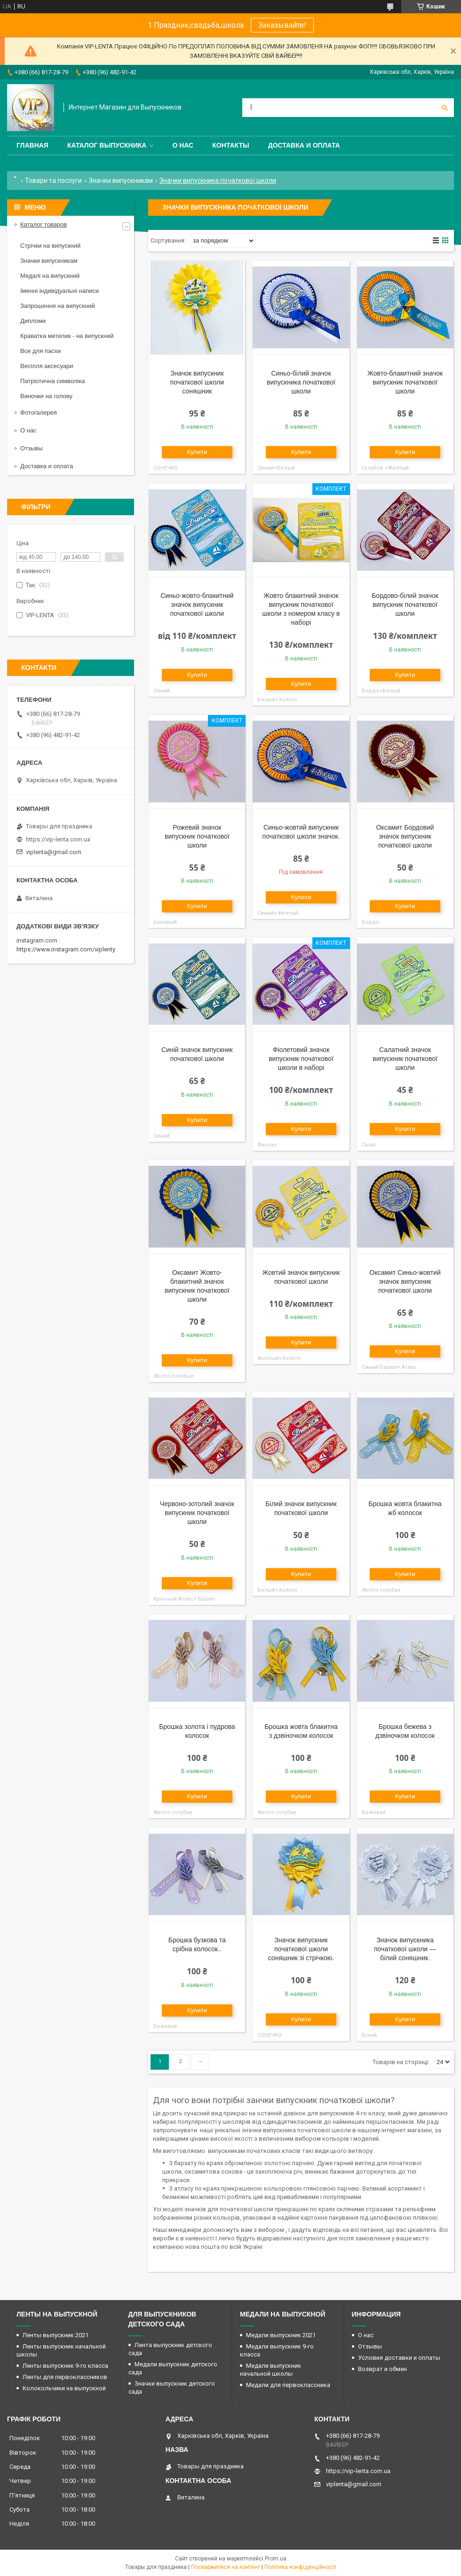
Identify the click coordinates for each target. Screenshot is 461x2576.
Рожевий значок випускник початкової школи (197, 836)
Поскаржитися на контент (225, 2567)
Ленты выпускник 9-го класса (65, 2365)
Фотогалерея (38, 412)
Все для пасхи (40, 350)
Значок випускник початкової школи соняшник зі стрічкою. (301, 1949)
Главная (32, 145)
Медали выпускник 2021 (281, 2335)
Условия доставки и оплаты (399, 2357)
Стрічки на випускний (50, 245)
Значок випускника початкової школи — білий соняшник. (405, 1949)
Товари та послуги (53, 180)
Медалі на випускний (49, 275)
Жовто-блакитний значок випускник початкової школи (405, 382)
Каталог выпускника (107, 145)
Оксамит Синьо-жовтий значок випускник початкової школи (404, 1281)
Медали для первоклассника (288, 2384)
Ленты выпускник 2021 (55, 2335)
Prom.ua (275, 2558)
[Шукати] (444, 107)
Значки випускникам (121, 180)
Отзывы (31, 448)
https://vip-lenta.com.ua (58, 839)
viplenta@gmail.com (53, 852)
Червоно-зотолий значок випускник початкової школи (197, 1512)
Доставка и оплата (304, 145)
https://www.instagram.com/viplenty (65, 949)
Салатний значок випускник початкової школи (405, 1058)
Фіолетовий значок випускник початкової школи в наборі (301, 1058)
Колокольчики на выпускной (64, 2388)
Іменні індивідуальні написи (59, 290)
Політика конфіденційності (300, 2567)
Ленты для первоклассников (65, 2376)
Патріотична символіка (52, 381)
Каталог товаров (43, 224)
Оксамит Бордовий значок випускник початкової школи (405, 836)
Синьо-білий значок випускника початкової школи (301, 382)
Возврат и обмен (382, 2368)
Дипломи (33, 320)
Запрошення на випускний (57, 305)
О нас (182, 145)
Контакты (230, 145)
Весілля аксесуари (46, 365)
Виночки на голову (46, 396)
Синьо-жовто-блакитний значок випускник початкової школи (196, 604)
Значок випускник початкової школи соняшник (197, 382)
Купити (197, 452)
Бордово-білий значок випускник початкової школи (405, 604)
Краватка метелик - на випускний (66, 335)
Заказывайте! (282, 25)
